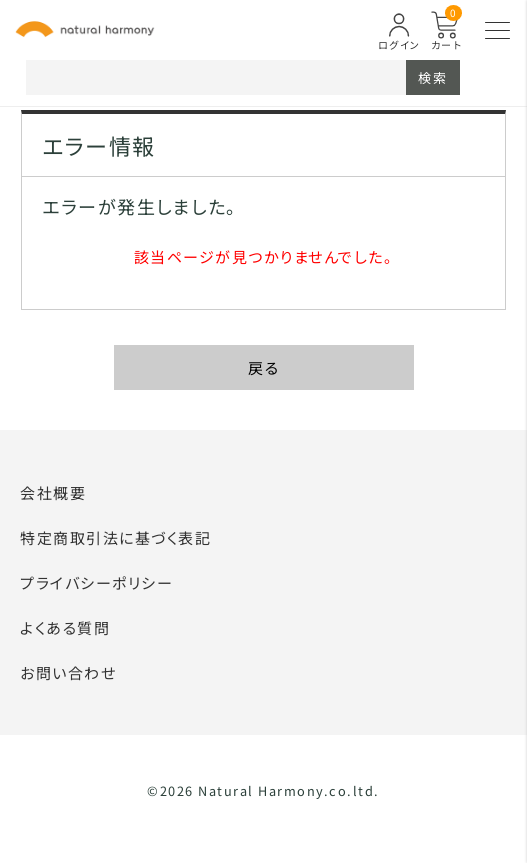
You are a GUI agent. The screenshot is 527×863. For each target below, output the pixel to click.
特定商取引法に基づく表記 (115, 537)
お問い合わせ (68, 672)
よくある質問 (65, 627)
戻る (263, 367)
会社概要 (53, 492)
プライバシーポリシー (96, 582)
